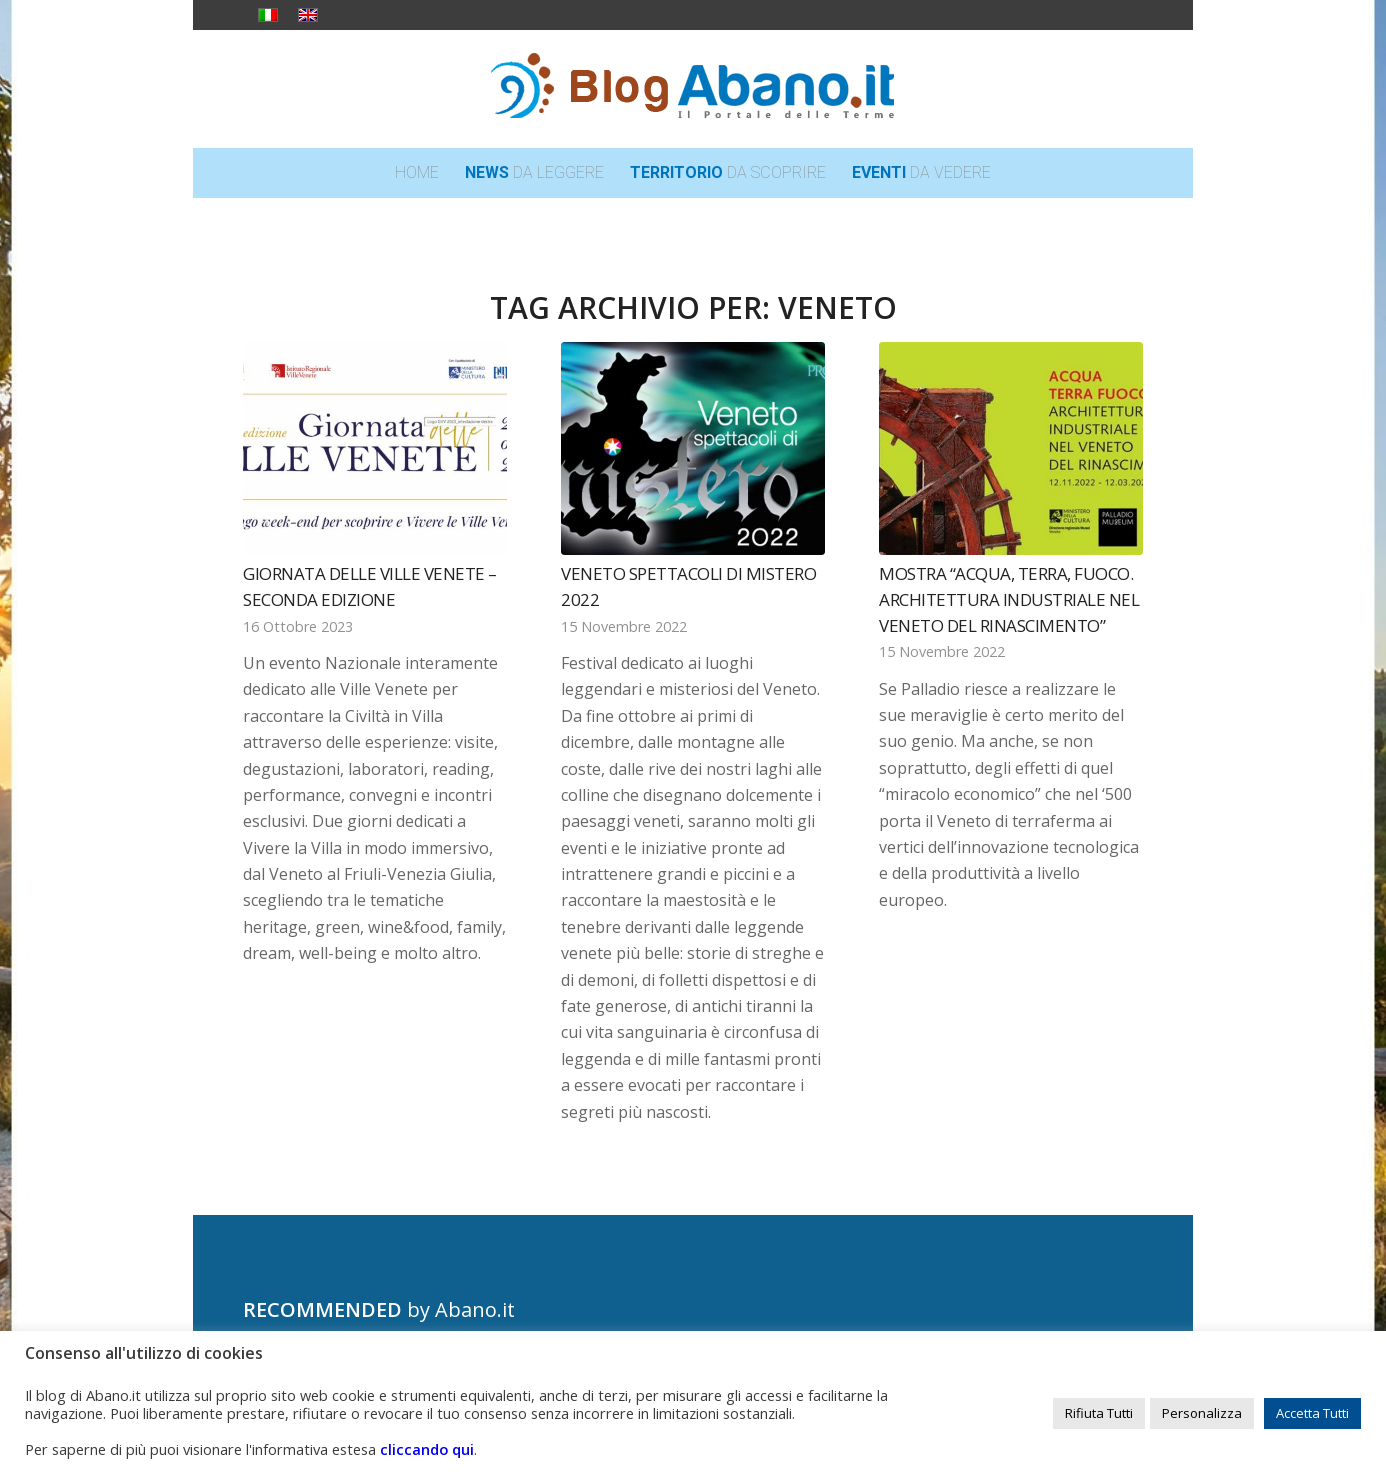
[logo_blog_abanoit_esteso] (693, 89)
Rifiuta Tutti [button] (1099, 1413)
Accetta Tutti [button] (1312, 1413)
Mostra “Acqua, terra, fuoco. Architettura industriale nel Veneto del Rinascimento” (1009, 599)
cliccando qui (427, 1449)
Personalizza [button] (1202, 1413)
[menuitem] (417, 173)
